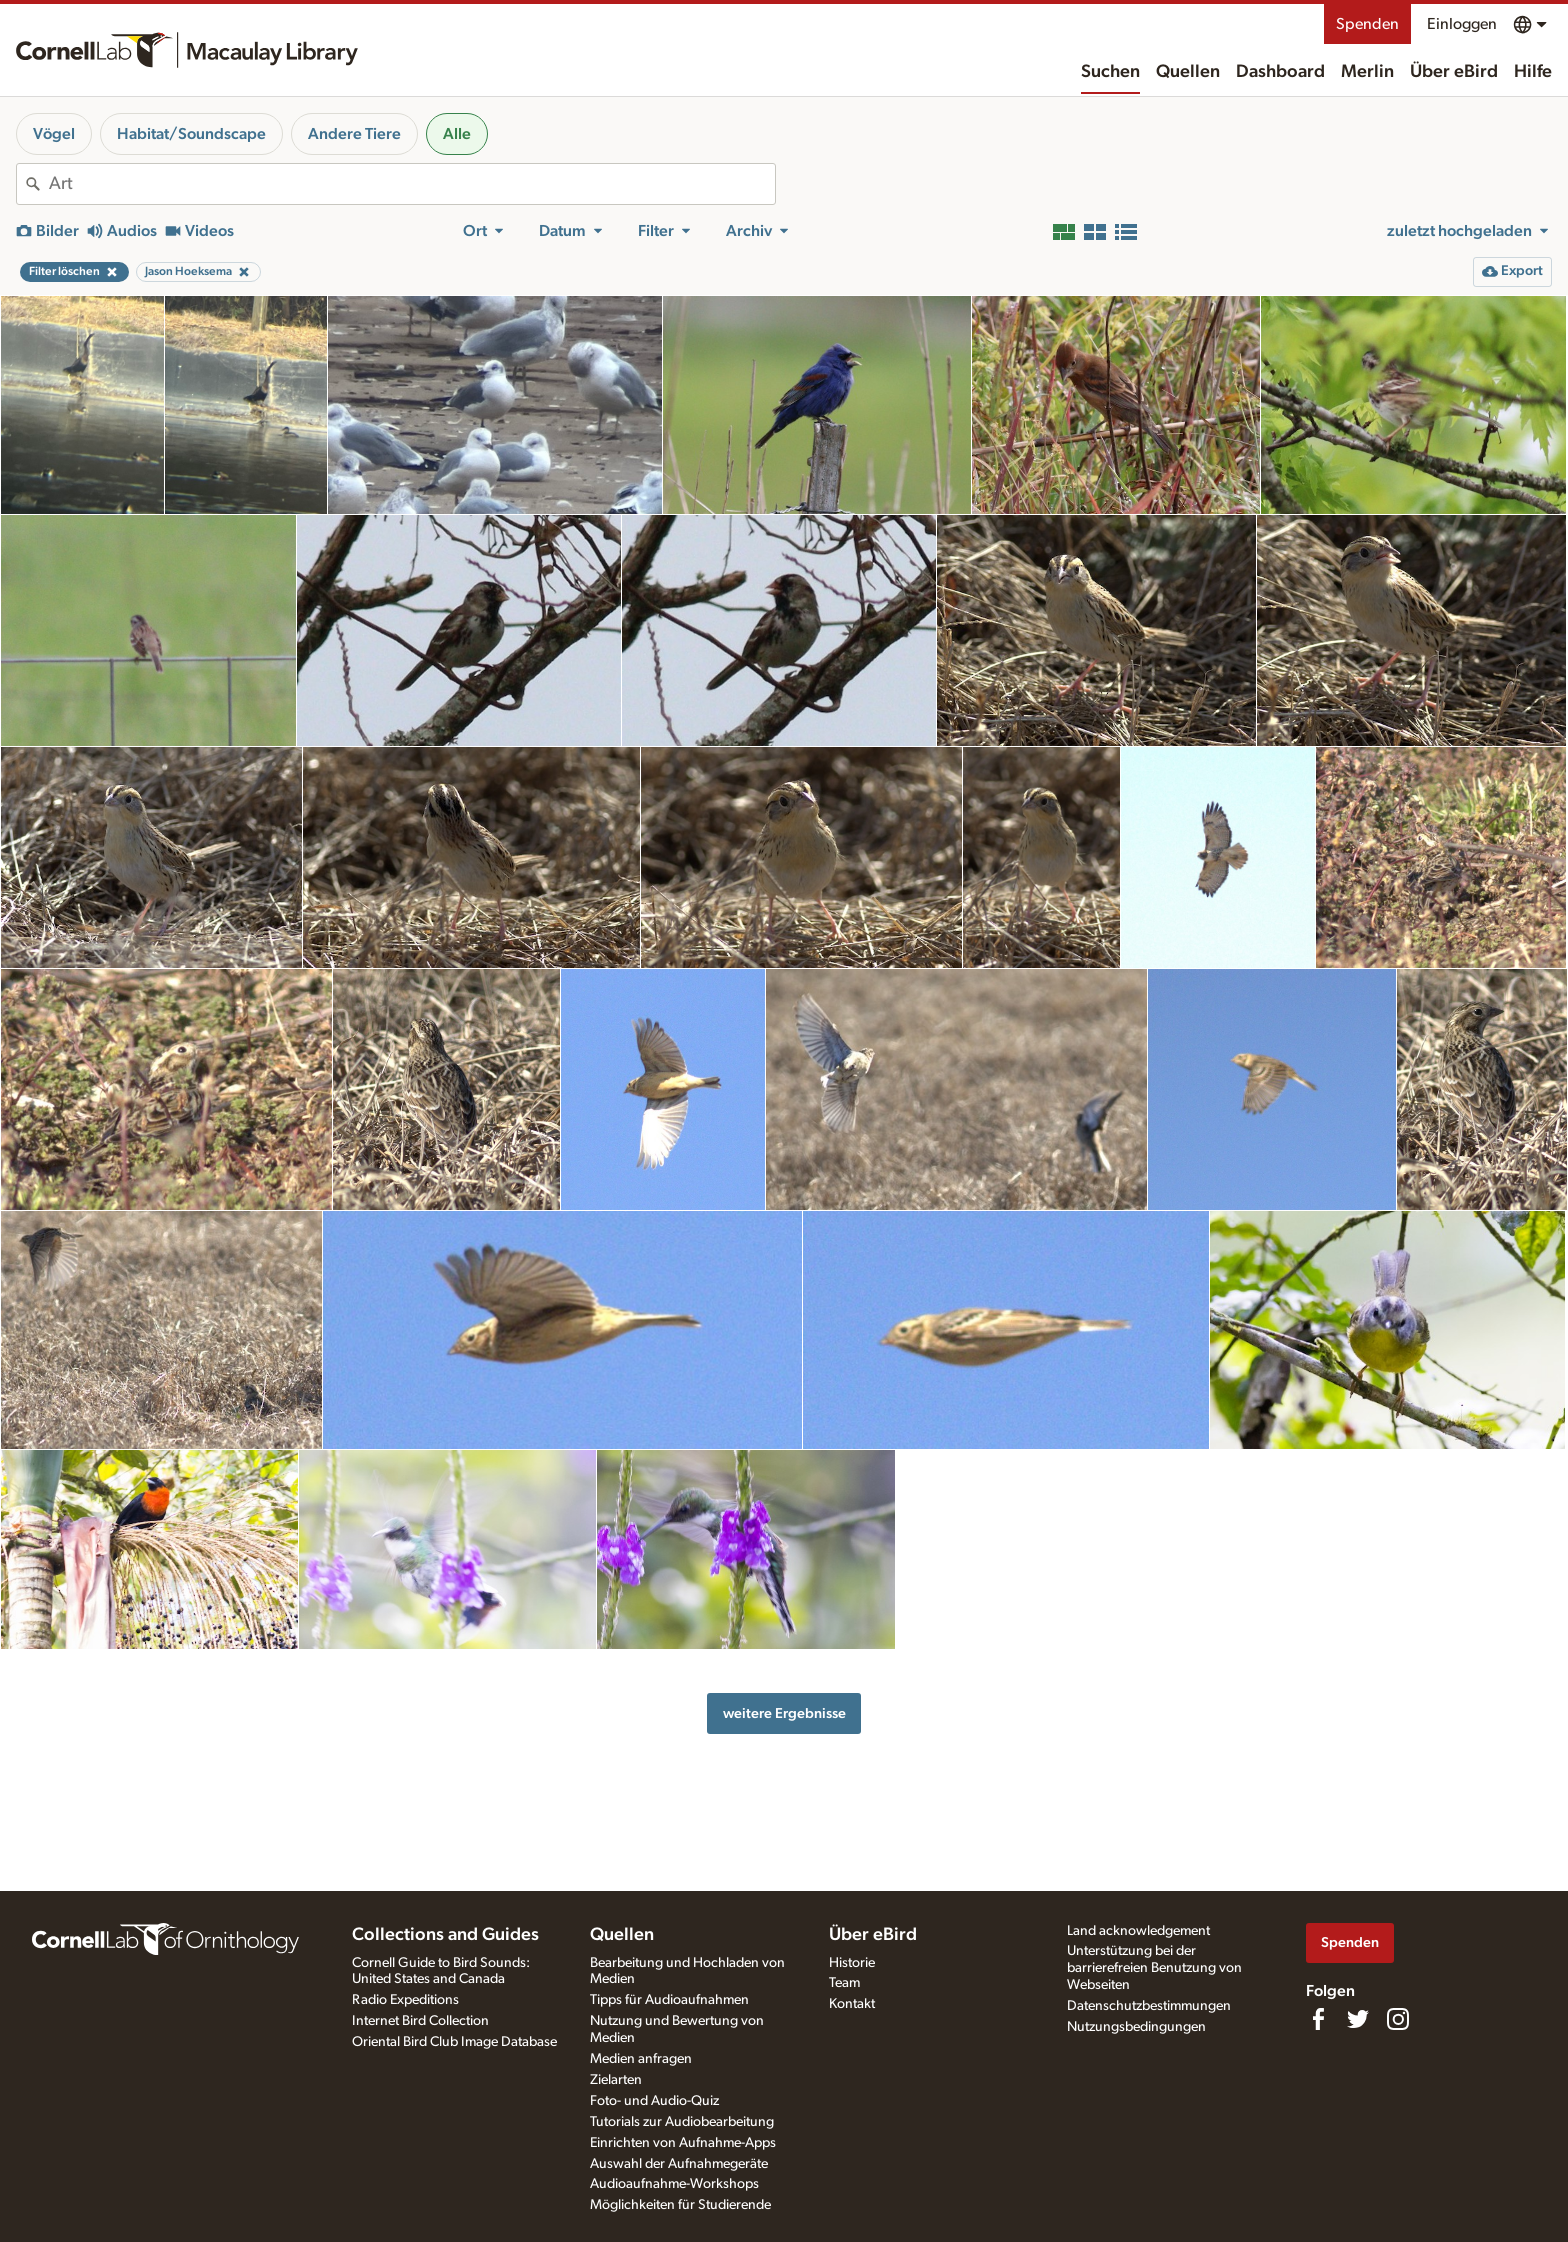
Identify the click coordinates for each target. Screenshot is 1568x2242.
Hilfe (1533, 72)
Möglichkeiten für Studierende (680, 2205)
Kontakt (852, 2004)
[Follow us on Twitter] (1358, 2019)
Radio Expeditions (405, 2000)
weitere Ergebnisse (784, 1713)
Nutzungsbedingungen (1136, 2027)
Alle (457, 134)
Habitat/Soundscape (191, 134)
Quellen (1188, 72)
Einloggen (1462, 24)
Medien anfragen (641, 2059)
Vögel (54, 134)
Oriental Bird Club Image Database (454, 2042)
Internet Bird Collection (420, 2021)
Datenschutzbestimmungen (1149, 2006)
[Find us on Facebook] (1318, 2019)
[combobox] (412, 184)
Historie (852, 1963)
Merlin (1367, 72)
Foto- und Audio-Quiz (654, 2101)
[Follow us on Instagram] (1398, 2019)
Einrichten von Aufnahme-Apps (683, 2143)
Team (844, 1983)
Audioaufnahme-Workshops (674, 2184)
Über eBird (1454, 72)
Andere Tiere (354, 134)
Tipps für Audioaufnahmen (669, 2000)
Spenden (1367, 24)
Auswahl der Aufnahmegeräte (679, 2164)
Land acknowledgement (1138, 1931)
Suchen (1110, 72)
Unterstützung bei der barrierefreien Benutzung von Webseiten (1154, 1968)
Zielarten (616, 2080)
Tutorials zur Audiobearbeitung (682, 2122)
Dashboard (1280, 72)
